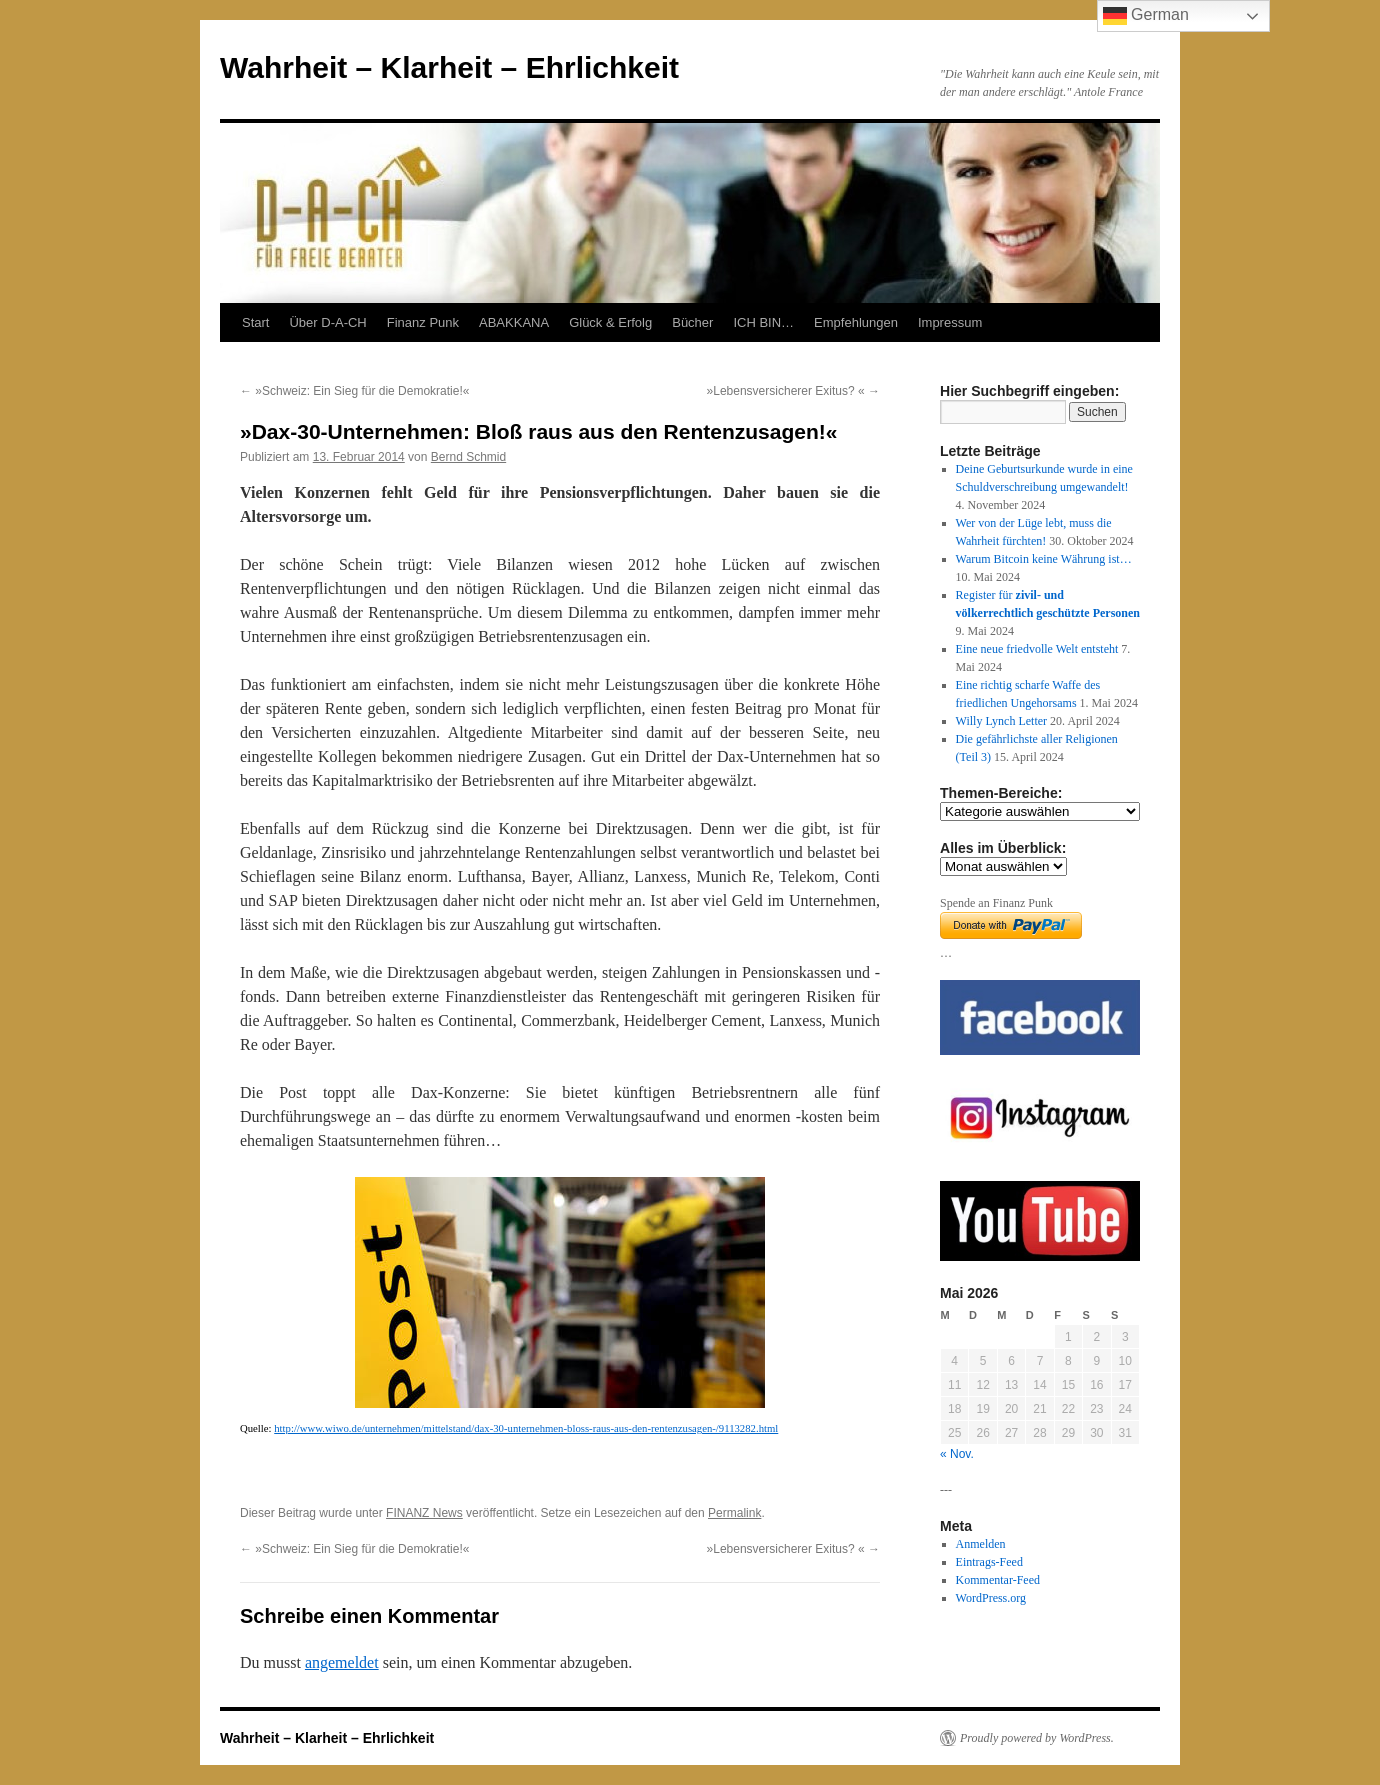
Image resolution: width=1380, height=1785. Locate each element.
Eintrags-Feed (989, 1562)
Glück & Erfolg (610, 322)
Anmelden (981, 1544)
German (1146, 16)
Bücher (692, 322)
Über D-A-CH (327, 322)
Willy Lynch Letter (1002, 721)
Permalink (734, 1513)
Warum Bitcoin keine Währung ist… (1044, 559)
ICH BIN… (763, 322)
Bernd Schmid (468, 457)
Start (255, 322)
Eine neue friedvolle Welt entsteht (1037, 649)
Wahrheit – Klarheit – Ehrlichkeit (449, 67)
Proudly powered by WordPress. (1037, 1738)
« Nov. (957, 1454)
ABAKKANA (514, 322)
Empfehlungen (856, 322)
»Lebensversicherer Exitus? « (793, 391)
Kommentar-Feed (998, 1580)
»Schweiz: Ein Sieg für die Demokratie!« (354, 391)
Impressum (950, 322)
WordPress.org (991, 1598)
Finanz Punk (423, 322)
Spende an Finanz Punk (996, 903)
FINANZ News (424, 1513)
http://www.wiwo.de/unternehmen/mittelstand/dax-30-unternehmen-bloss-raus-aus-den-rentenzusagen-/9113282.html (526, 1428)
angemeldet (342, 1662)
